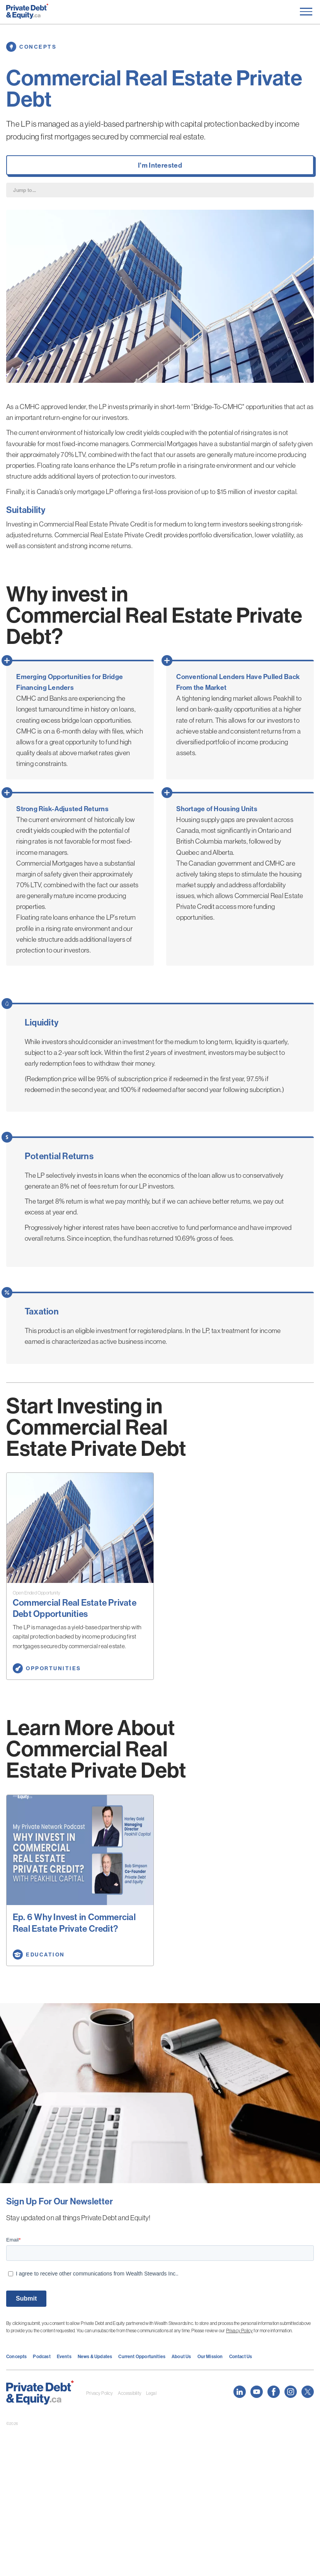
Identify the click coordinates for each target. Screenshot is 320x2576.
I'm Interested (160, 165)
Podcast (41, 2356)
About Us (181, 2356)
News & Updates (95, 2356)
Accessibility (129, 2393)
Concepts (16, 2356)
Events (64, 2356)
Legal (151, 2393)
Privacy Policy (239, 2330)
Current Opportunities (141, 2356)
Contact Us (240, 2356)
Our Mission (210, 2356)
